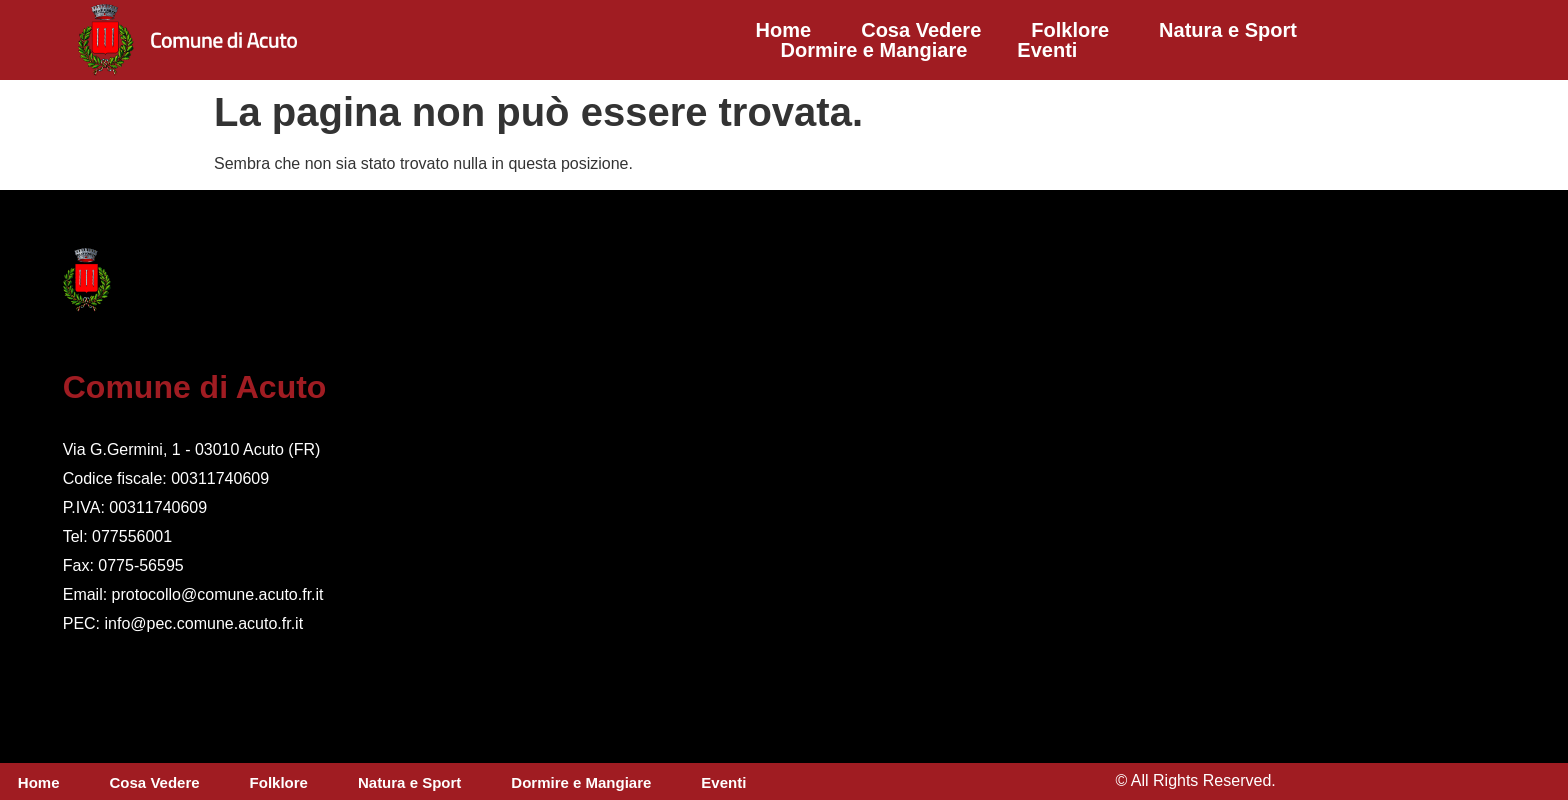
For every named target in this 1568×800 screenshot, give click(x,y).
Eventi (1047, 50)
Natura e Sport (1228, 30)
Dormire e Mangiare (874, 50)
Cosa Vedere (921, 30)
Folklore (1070, 30)
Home (784, 30)
